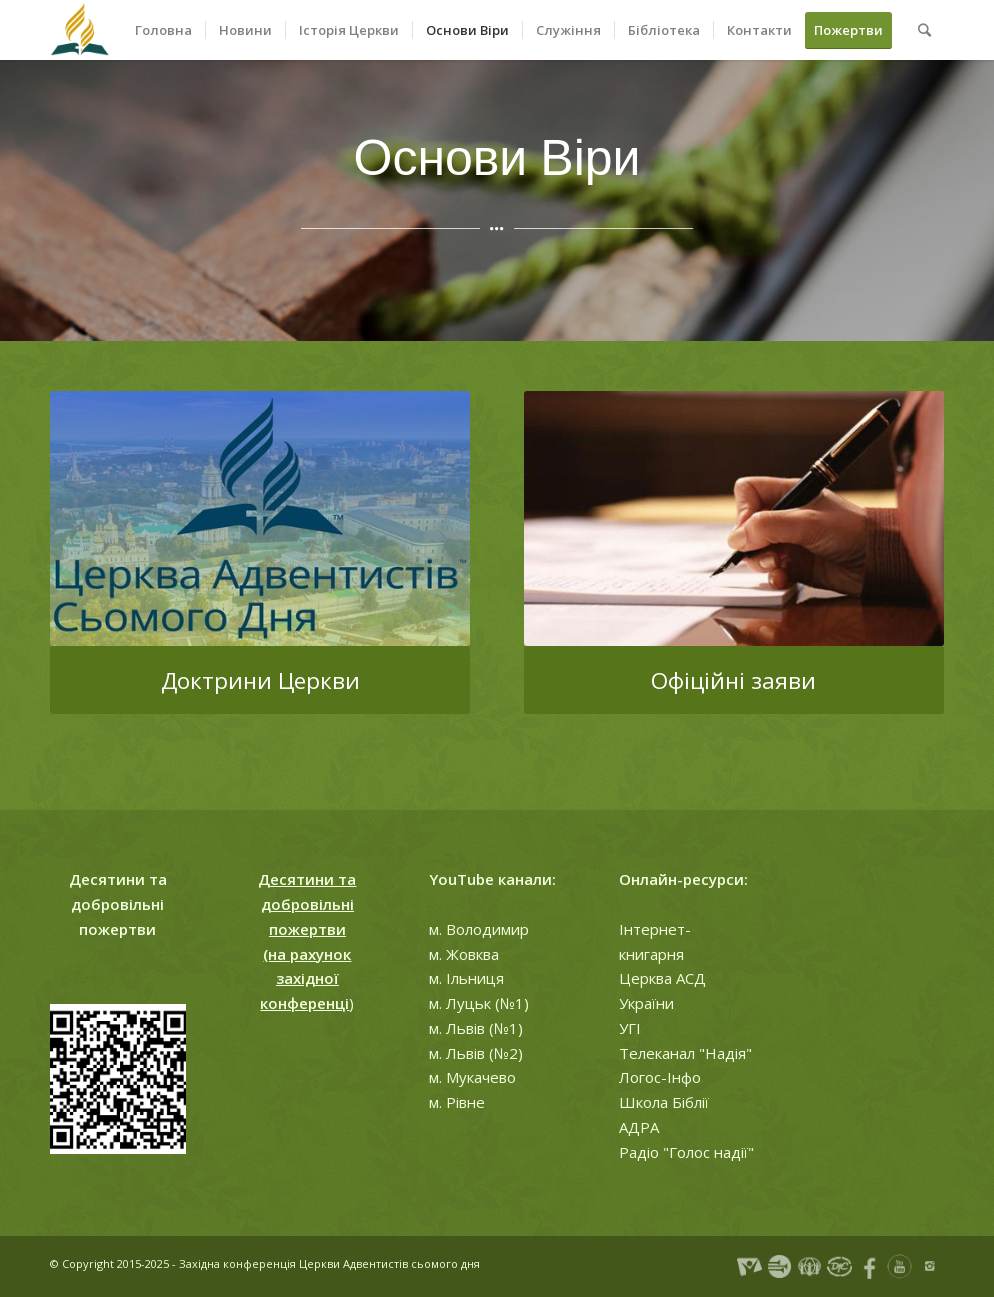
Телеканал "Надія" (685, 1053)
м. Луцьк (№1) (479, 1003)
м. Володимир (479, 929)
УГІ (630, 1028)
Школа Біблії (664, 1102)
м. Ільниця (466, 978)
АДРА (639, 1127)
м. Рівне (457, 1102)
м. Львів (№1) (476, 1028)
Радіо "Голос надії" (686, 1152)
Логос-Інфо (660, 1077)
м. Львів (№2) (476, 1053)
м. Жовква (464, 954)
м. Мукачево (472, 1077)
